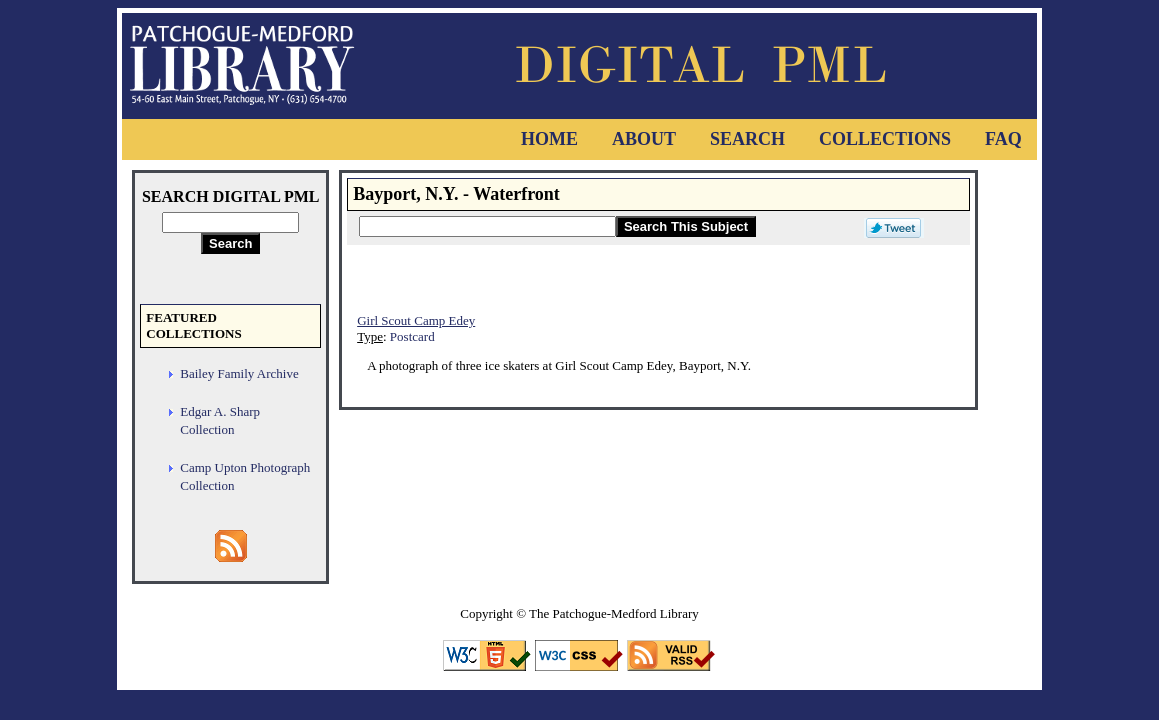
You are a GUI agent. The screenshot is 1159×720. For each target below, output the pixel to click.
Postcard (412, 336)
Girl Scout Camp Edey (416, 320)
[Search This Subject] (487, 226)
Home (549, 139)
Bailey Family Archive (239, 373)
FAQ (1003, 139)
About (644, 139)
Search (747, 139)
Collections (885, 139)
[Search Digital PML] (230, 222)
